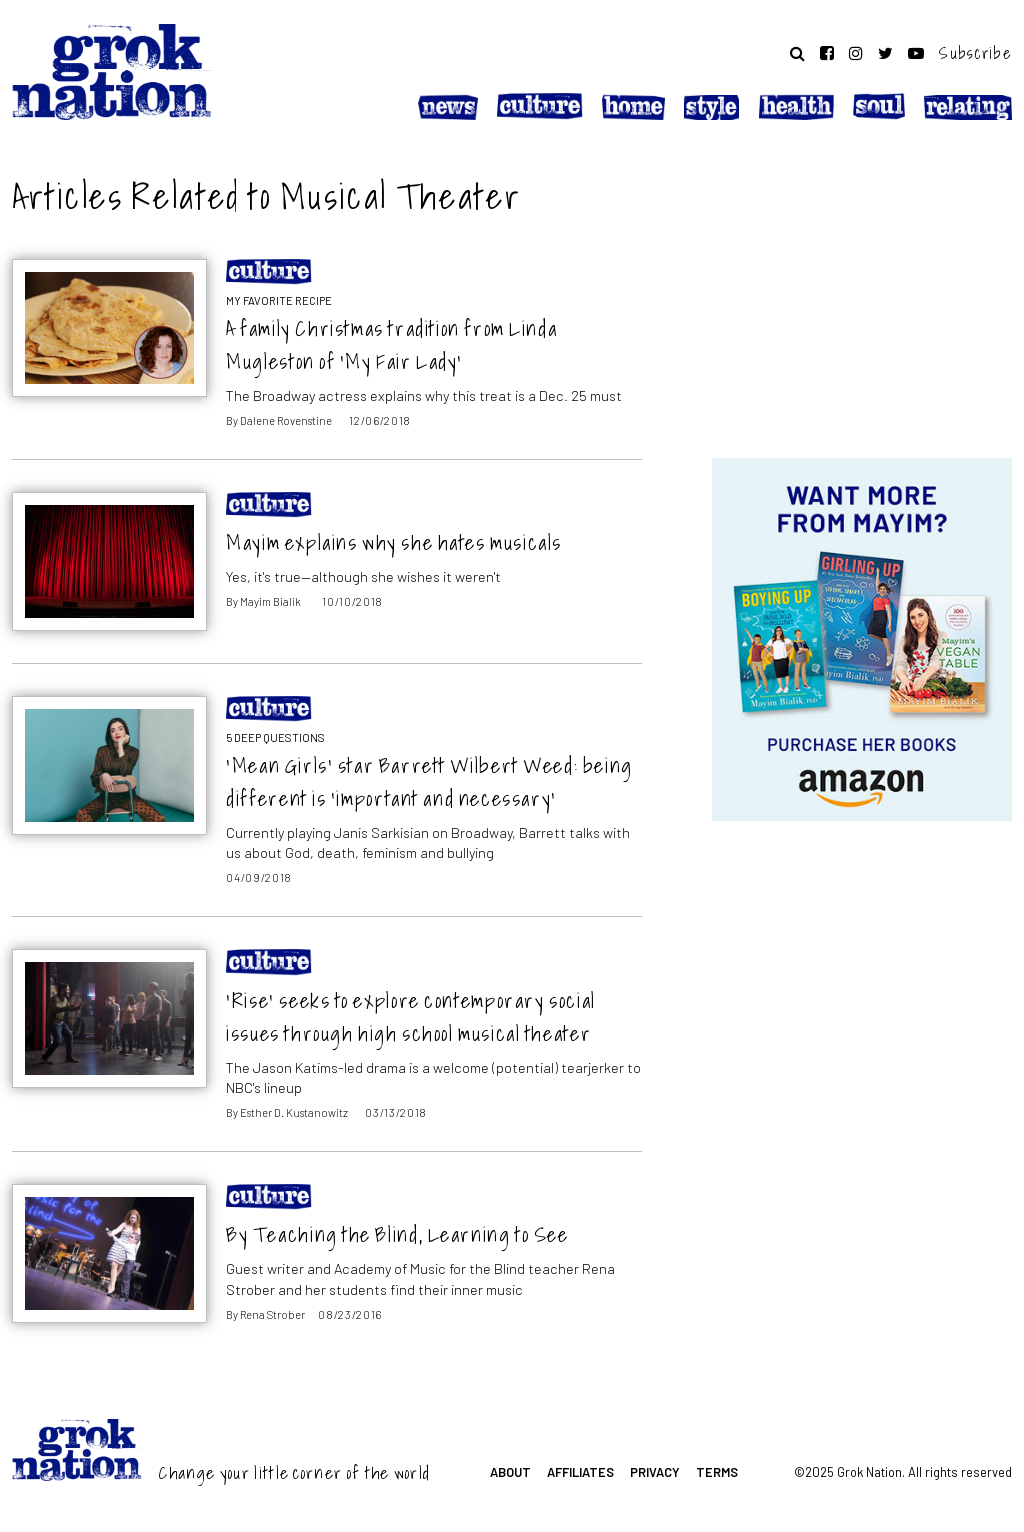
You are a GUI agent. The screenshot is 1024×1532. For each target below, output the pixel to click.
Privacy (655, 1472)
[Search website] (797, 53)
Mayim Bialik (270, 601)
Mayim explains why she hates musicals (394, 542)
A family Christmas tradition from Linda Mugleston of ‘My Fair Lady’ (391, 345)
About (510, 1472)
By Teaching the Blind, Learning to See (397, 1234)
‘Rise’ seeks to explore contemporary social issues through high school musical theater (411, 1017)
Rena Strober (272, 1314)
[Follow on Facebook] (827, 53)
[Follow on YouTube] (916, 53)
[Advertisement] (862, 293)
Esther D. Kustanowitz (294, 1112)
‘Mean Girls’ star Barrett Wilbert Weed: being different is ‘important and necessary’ (429, 782)
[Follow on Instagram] (856, 53)
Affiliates (580, 1472)
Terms (717, 1472)
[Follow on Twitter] (885, 53)
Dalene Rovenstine (286, 420)
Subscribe (975, 53)
